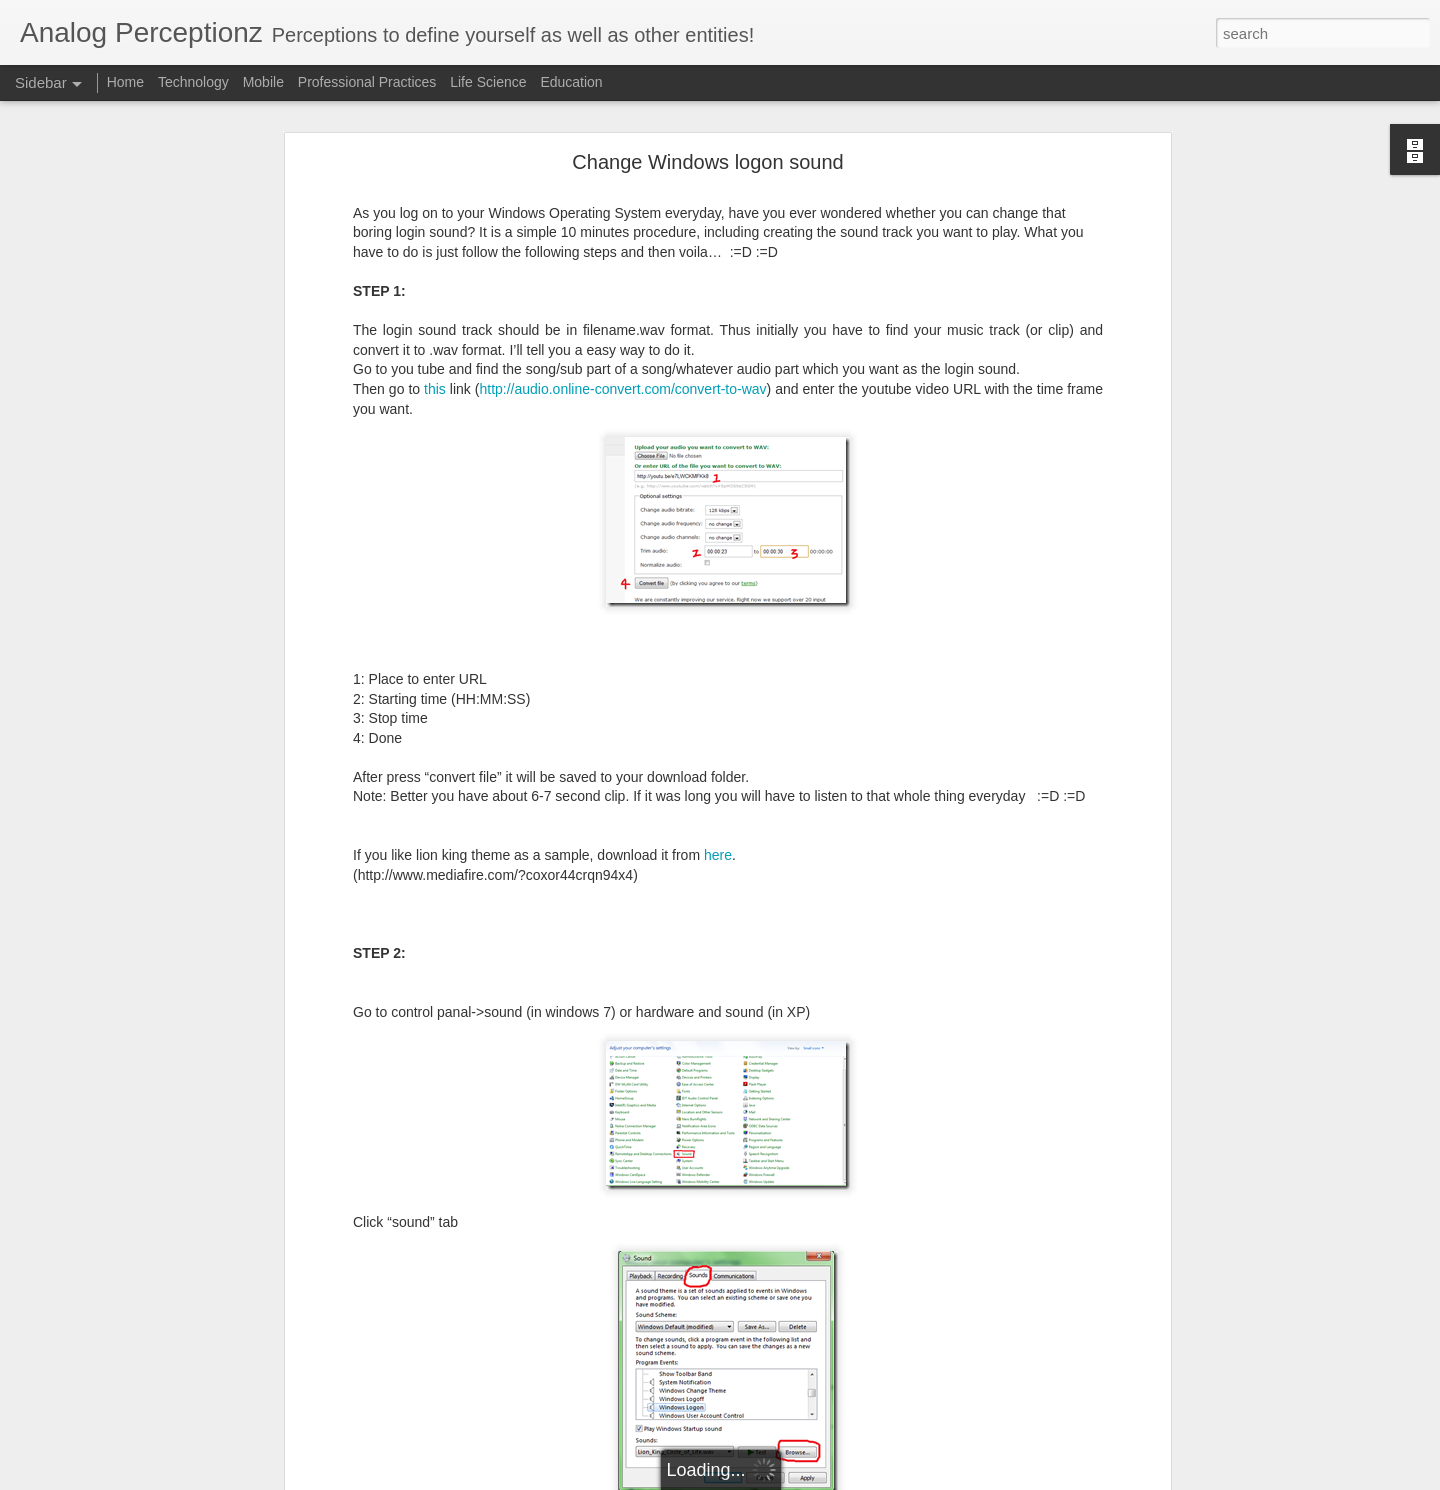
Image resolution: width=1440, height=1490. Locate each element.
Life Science (488, 82)
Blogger (907, 1479)
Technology (193, 82)
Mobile (263, 82)
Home (125, 82)
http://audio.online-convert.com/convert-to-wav (622, 271)
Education (571, 82)
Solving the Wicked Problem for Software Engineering (191, 1427)
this (437, 271)
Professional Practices (367, 82)
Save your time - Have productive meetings (163, 1382)
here (718, 738)
